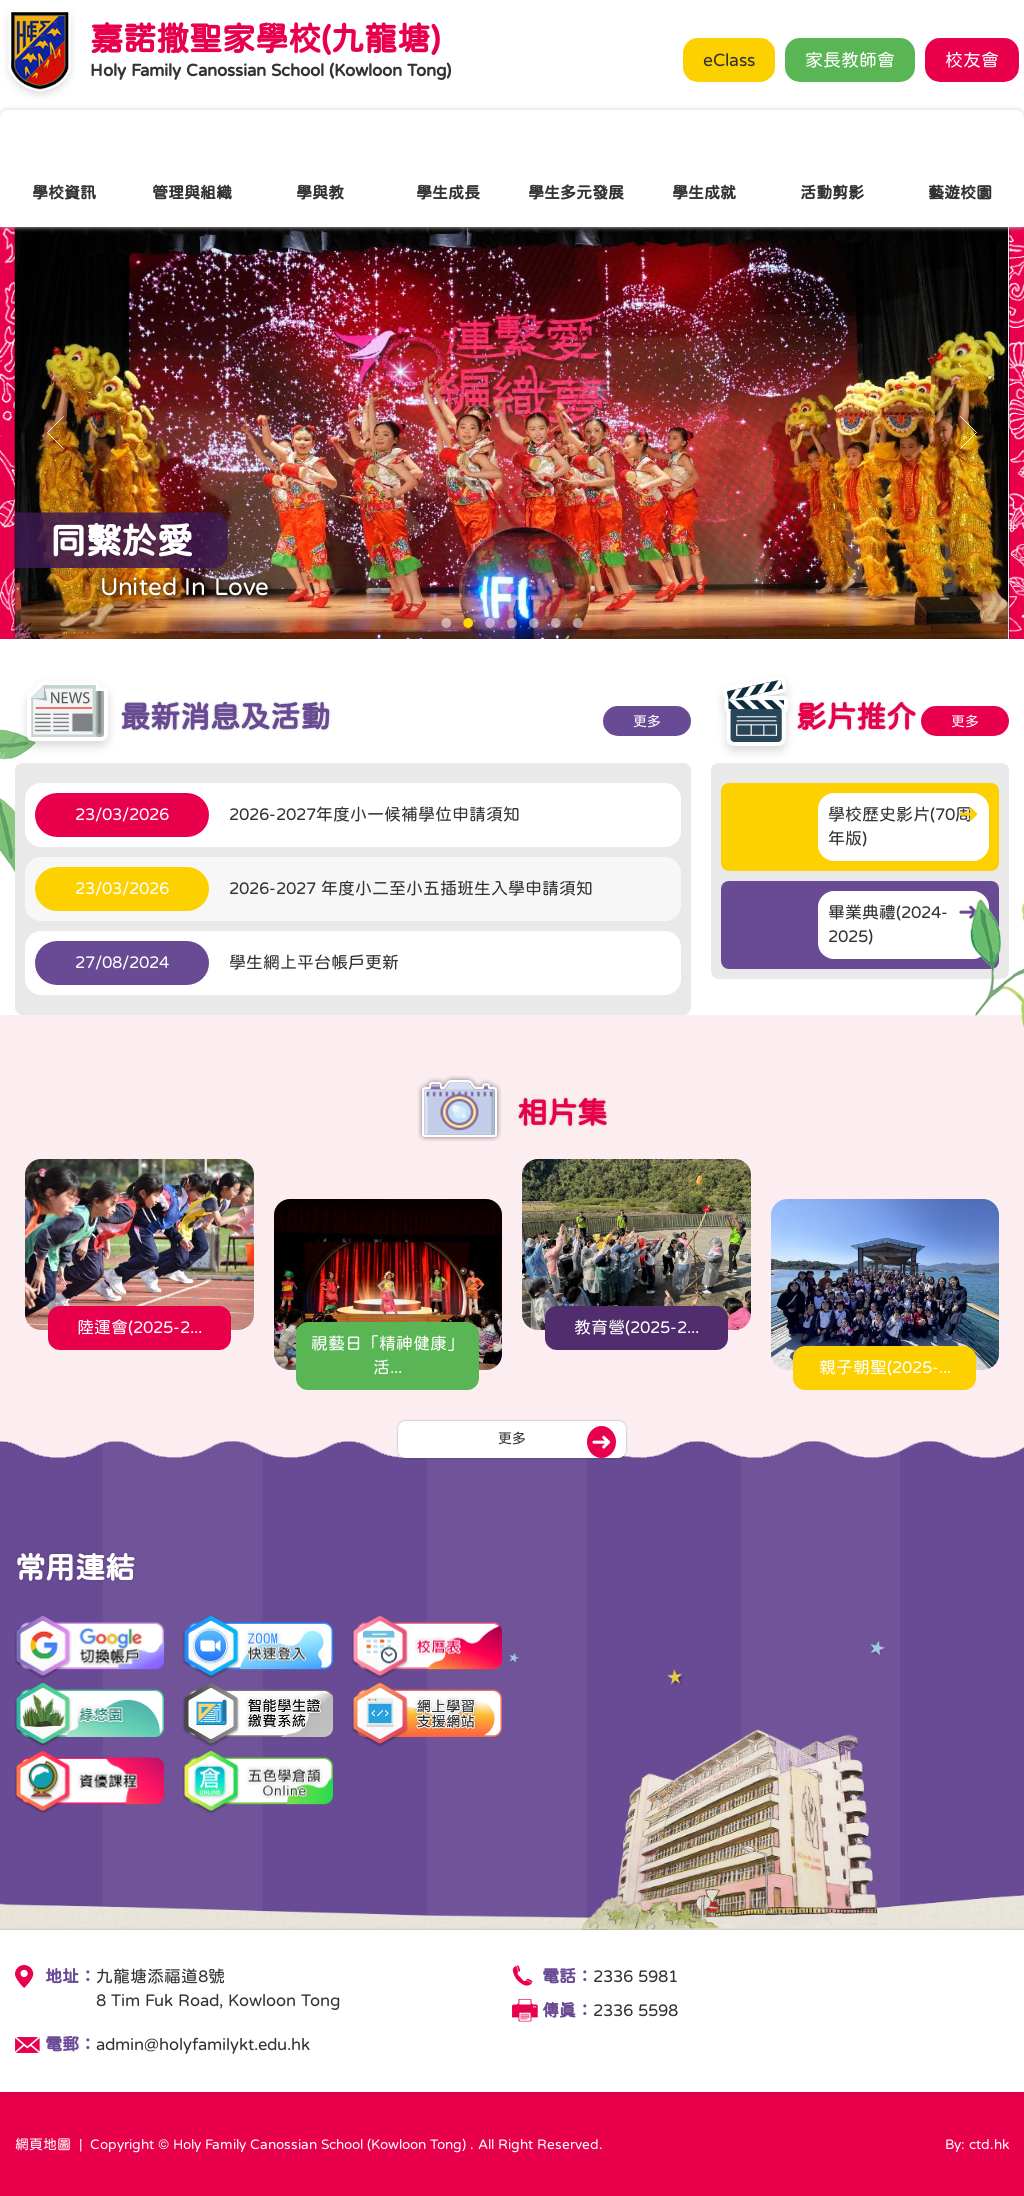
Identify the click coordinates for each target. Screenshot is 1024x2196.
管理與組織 (192, 167)
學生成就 (704, 167)
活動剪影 (832, 167)
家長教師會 (850, 60)
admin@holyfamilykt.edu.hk (203, 2044)
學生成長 (448, 167)
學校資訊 (64, 167)
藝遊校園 (960, 167)
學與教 (320, 167)
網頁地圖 (43, 2144)
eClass (729, 60)
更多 (597, 721)
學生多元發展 (576, 167)
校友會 (972, 60)
